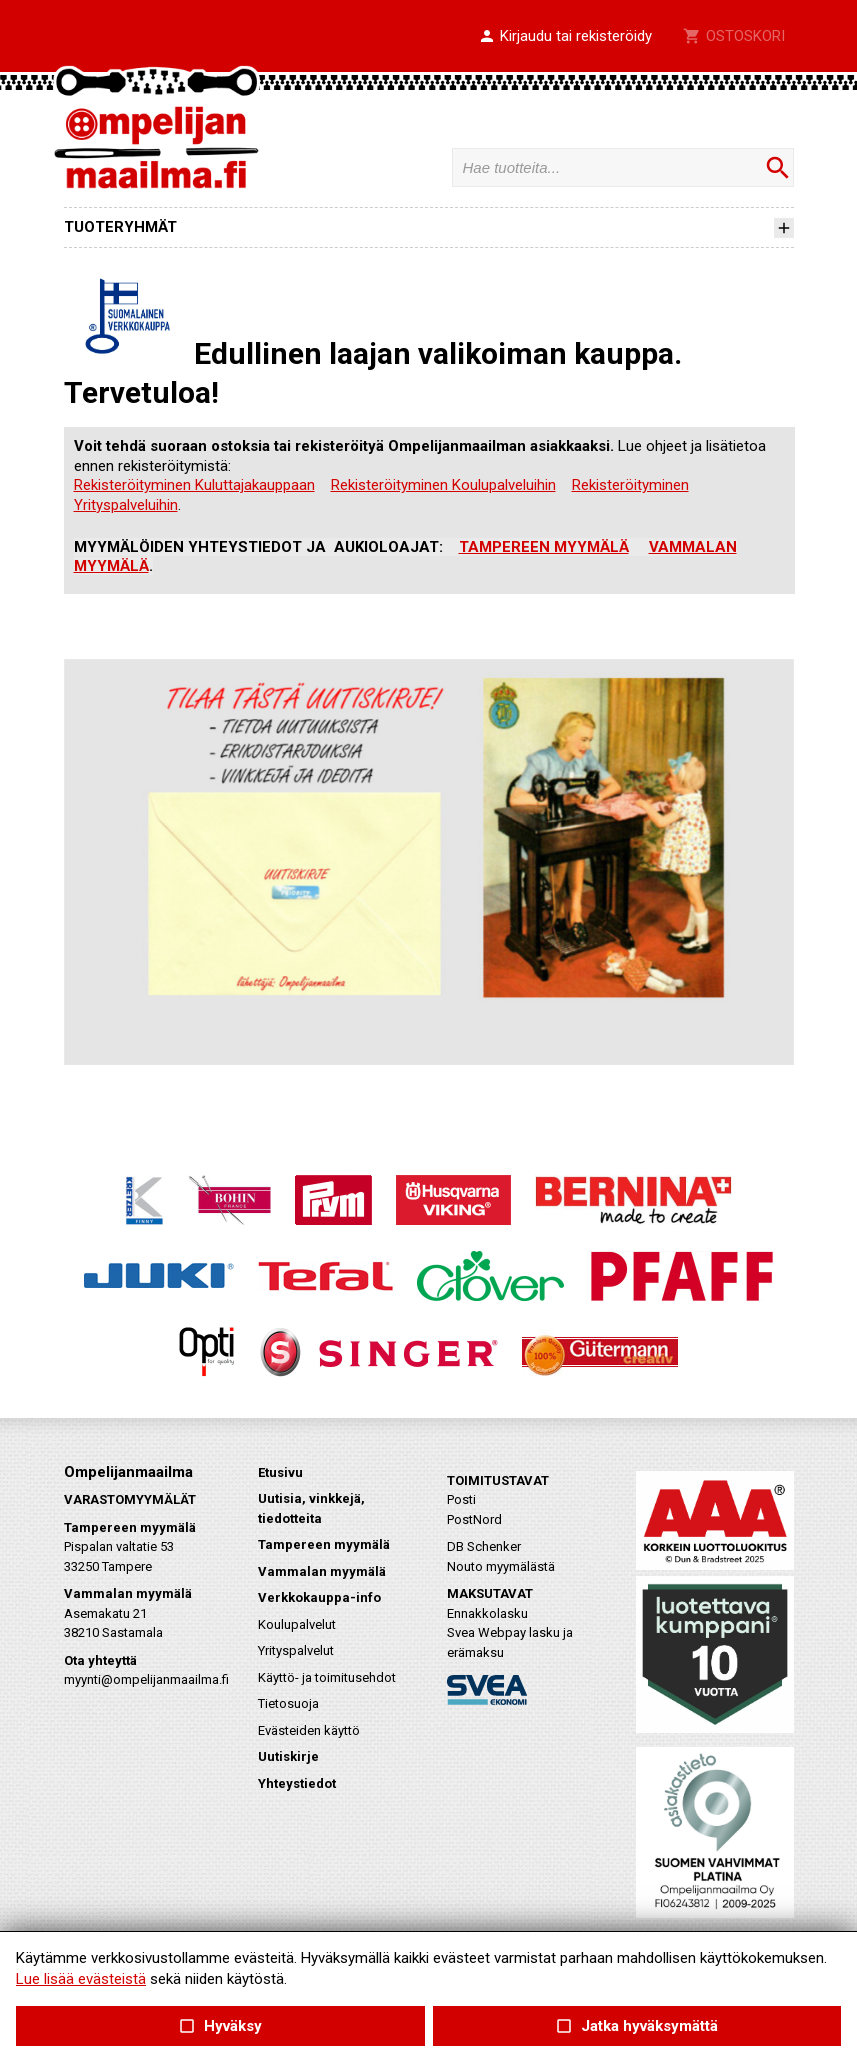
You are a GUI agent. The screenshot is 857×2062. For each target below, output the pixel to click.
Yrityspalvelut (296, 1650)
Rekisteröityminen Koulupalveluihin (443, 485)
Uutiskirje (288, 1756)
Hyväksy (220, 2026)
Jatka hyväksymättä (636, 2026)
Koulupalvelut (297, 1624)
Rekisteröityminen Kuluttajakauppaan (194, 485)
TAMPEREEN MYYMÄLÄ (544, 547)
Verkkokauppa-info (319, 1597)
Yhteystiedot (297, 1783)
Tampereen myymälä (324, 1544)
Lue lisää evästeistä (81, 1979)
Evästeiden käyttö (309, 1730)
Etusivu (280, 1472)
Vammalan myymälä (322, 1571)
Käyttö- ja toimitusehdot (327, 1677)
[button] (565, 37)
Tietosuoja (288, 1703)
